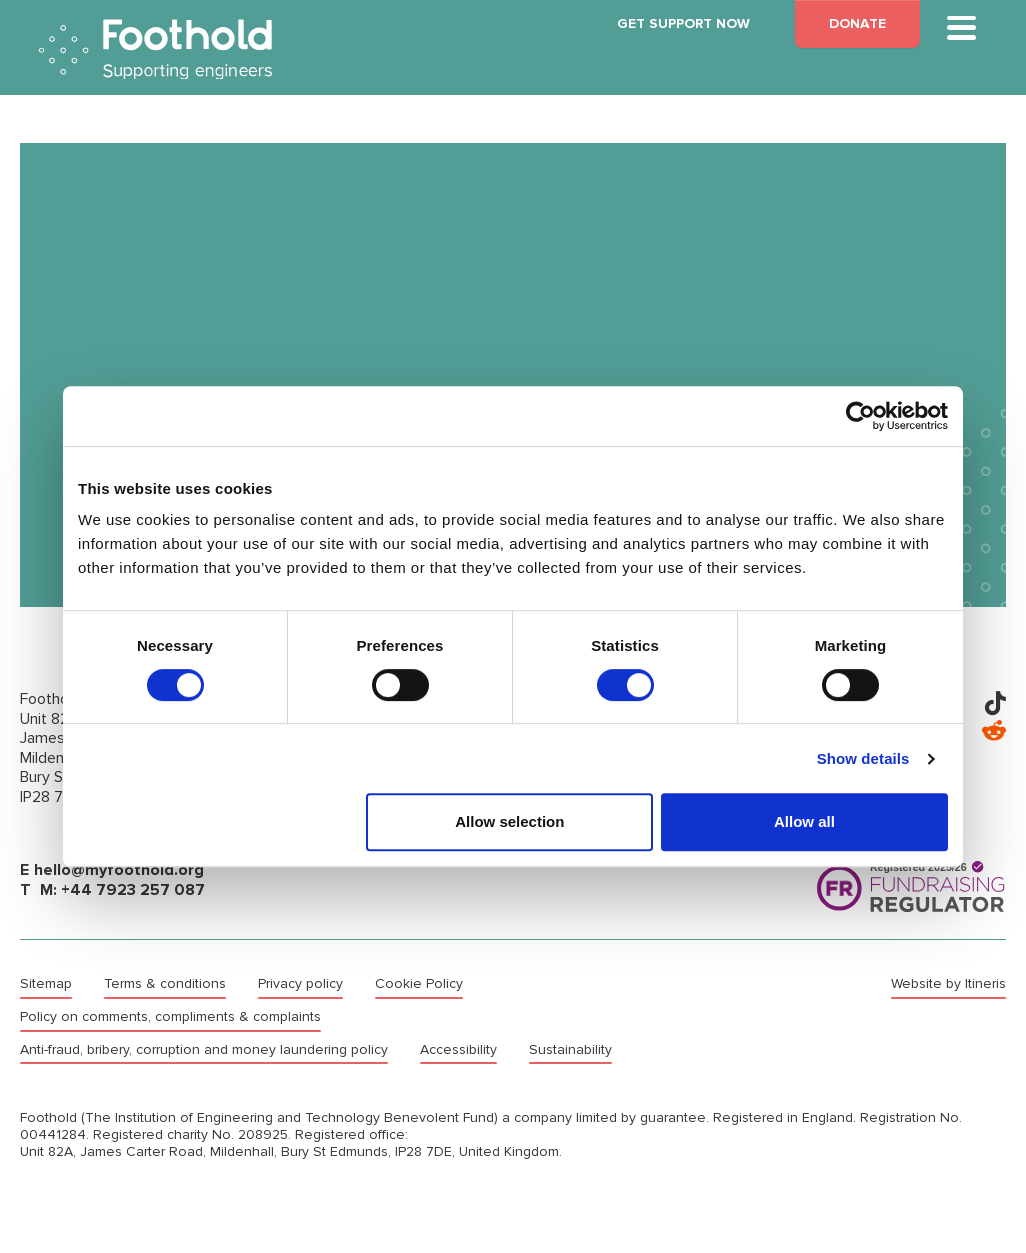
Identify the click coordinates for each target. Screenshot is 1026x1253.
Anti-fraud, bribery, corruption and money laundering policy (204, 1050)
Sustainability (570, 1050)
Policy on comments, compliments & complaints (170, 1017)
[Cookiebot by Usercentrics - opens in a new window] (860, 416)
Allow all (804, 821)
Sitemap (46, 984)
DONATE (857, 23)
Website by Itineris (948, 984)
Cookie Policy (419, 984)
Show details (863, 758)
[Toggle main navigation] (961, 28)
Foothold (155, 49)
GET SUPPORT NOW (683, 23)
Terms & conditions (165, 984)
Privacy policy (300, 984)
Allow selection (509, 821)
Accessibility (458, 1050)
